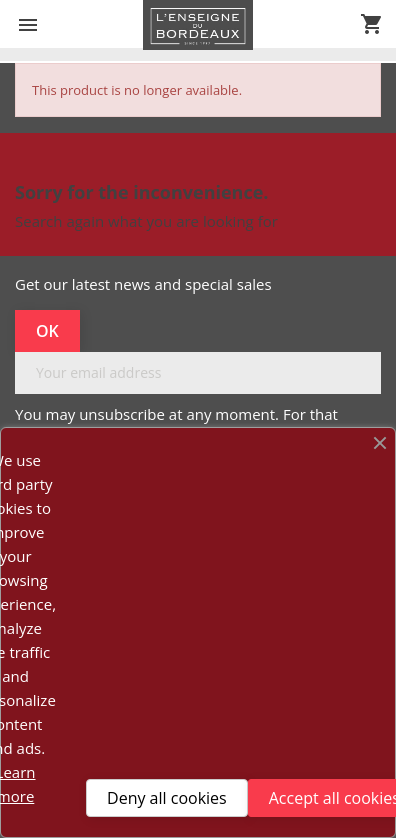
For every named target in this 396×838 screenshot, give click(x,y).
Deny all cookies (167, 798)
